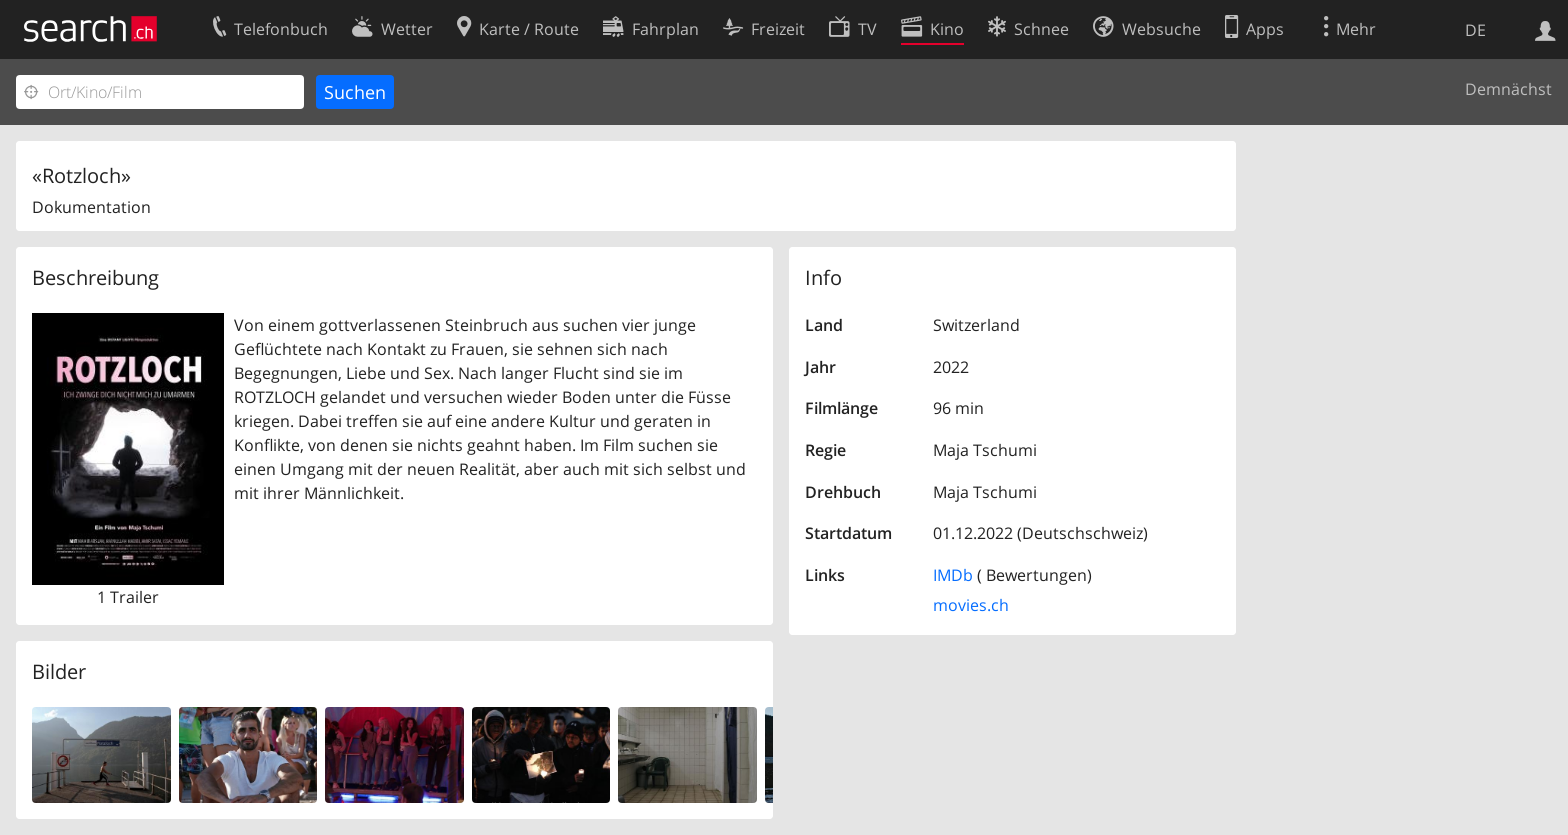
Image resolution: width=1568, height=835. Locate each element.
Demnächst (1508, 89)
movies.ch (971, 605)
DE (1475, 30)
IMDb (953, 575)
